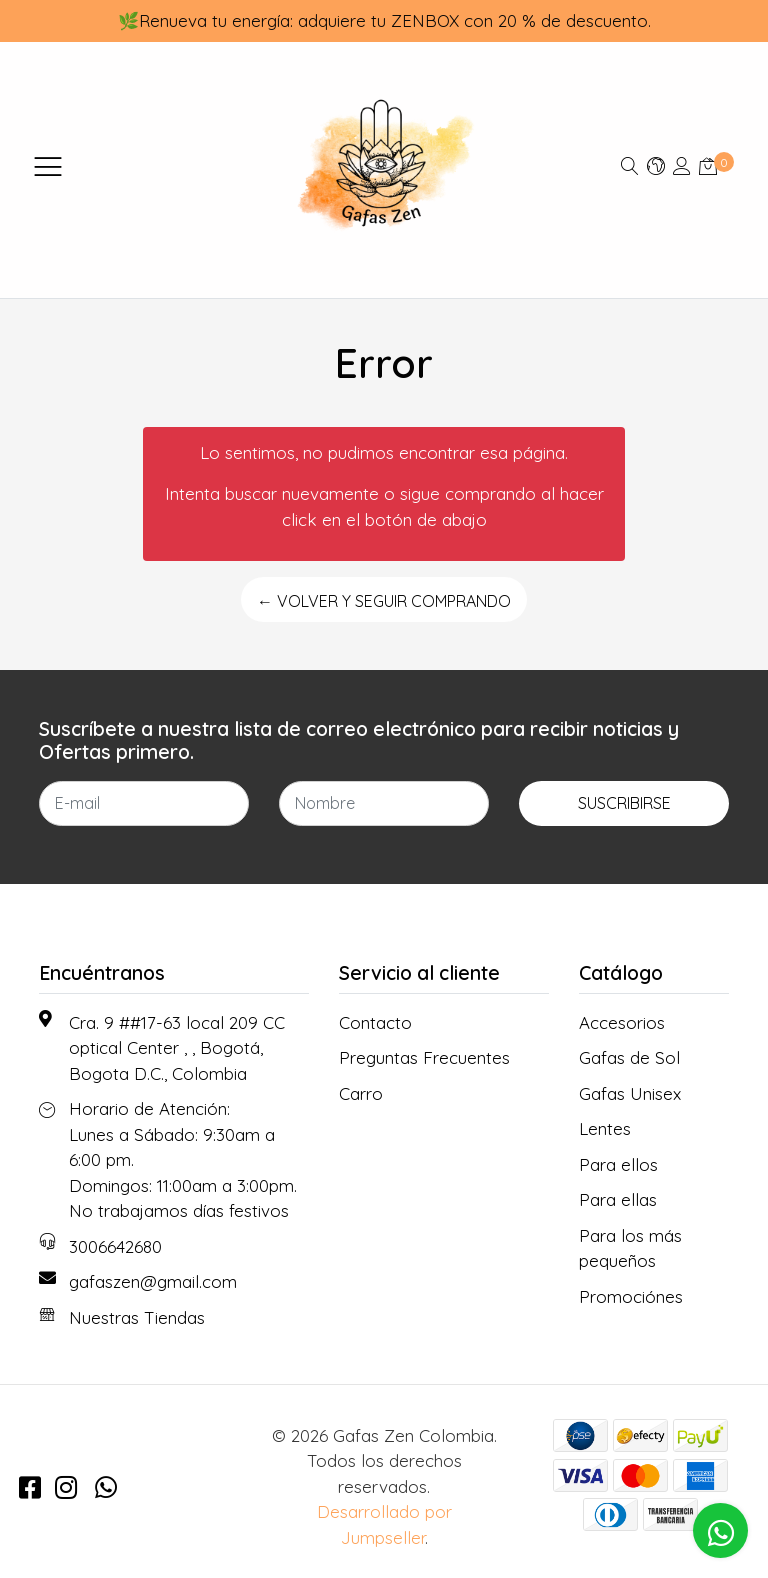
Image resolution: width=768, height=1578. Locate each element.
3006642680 (115, 1246)
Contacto (375, 1022)
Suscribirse (624, 803)
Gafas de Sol (629, 1057)
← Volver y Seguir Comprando (384, 601)
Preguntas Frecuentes (424, 1057)
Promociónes (631, 1296)
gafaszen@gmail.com (153, 1281)
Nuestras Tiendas (137, 1317)
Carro (361, 1093)
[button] (656, 165)
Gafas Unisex (630, 1093)
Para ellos (618, 1164)
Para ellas (618, 1199)
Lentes (605, 1128)
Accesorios (622, 1022)
